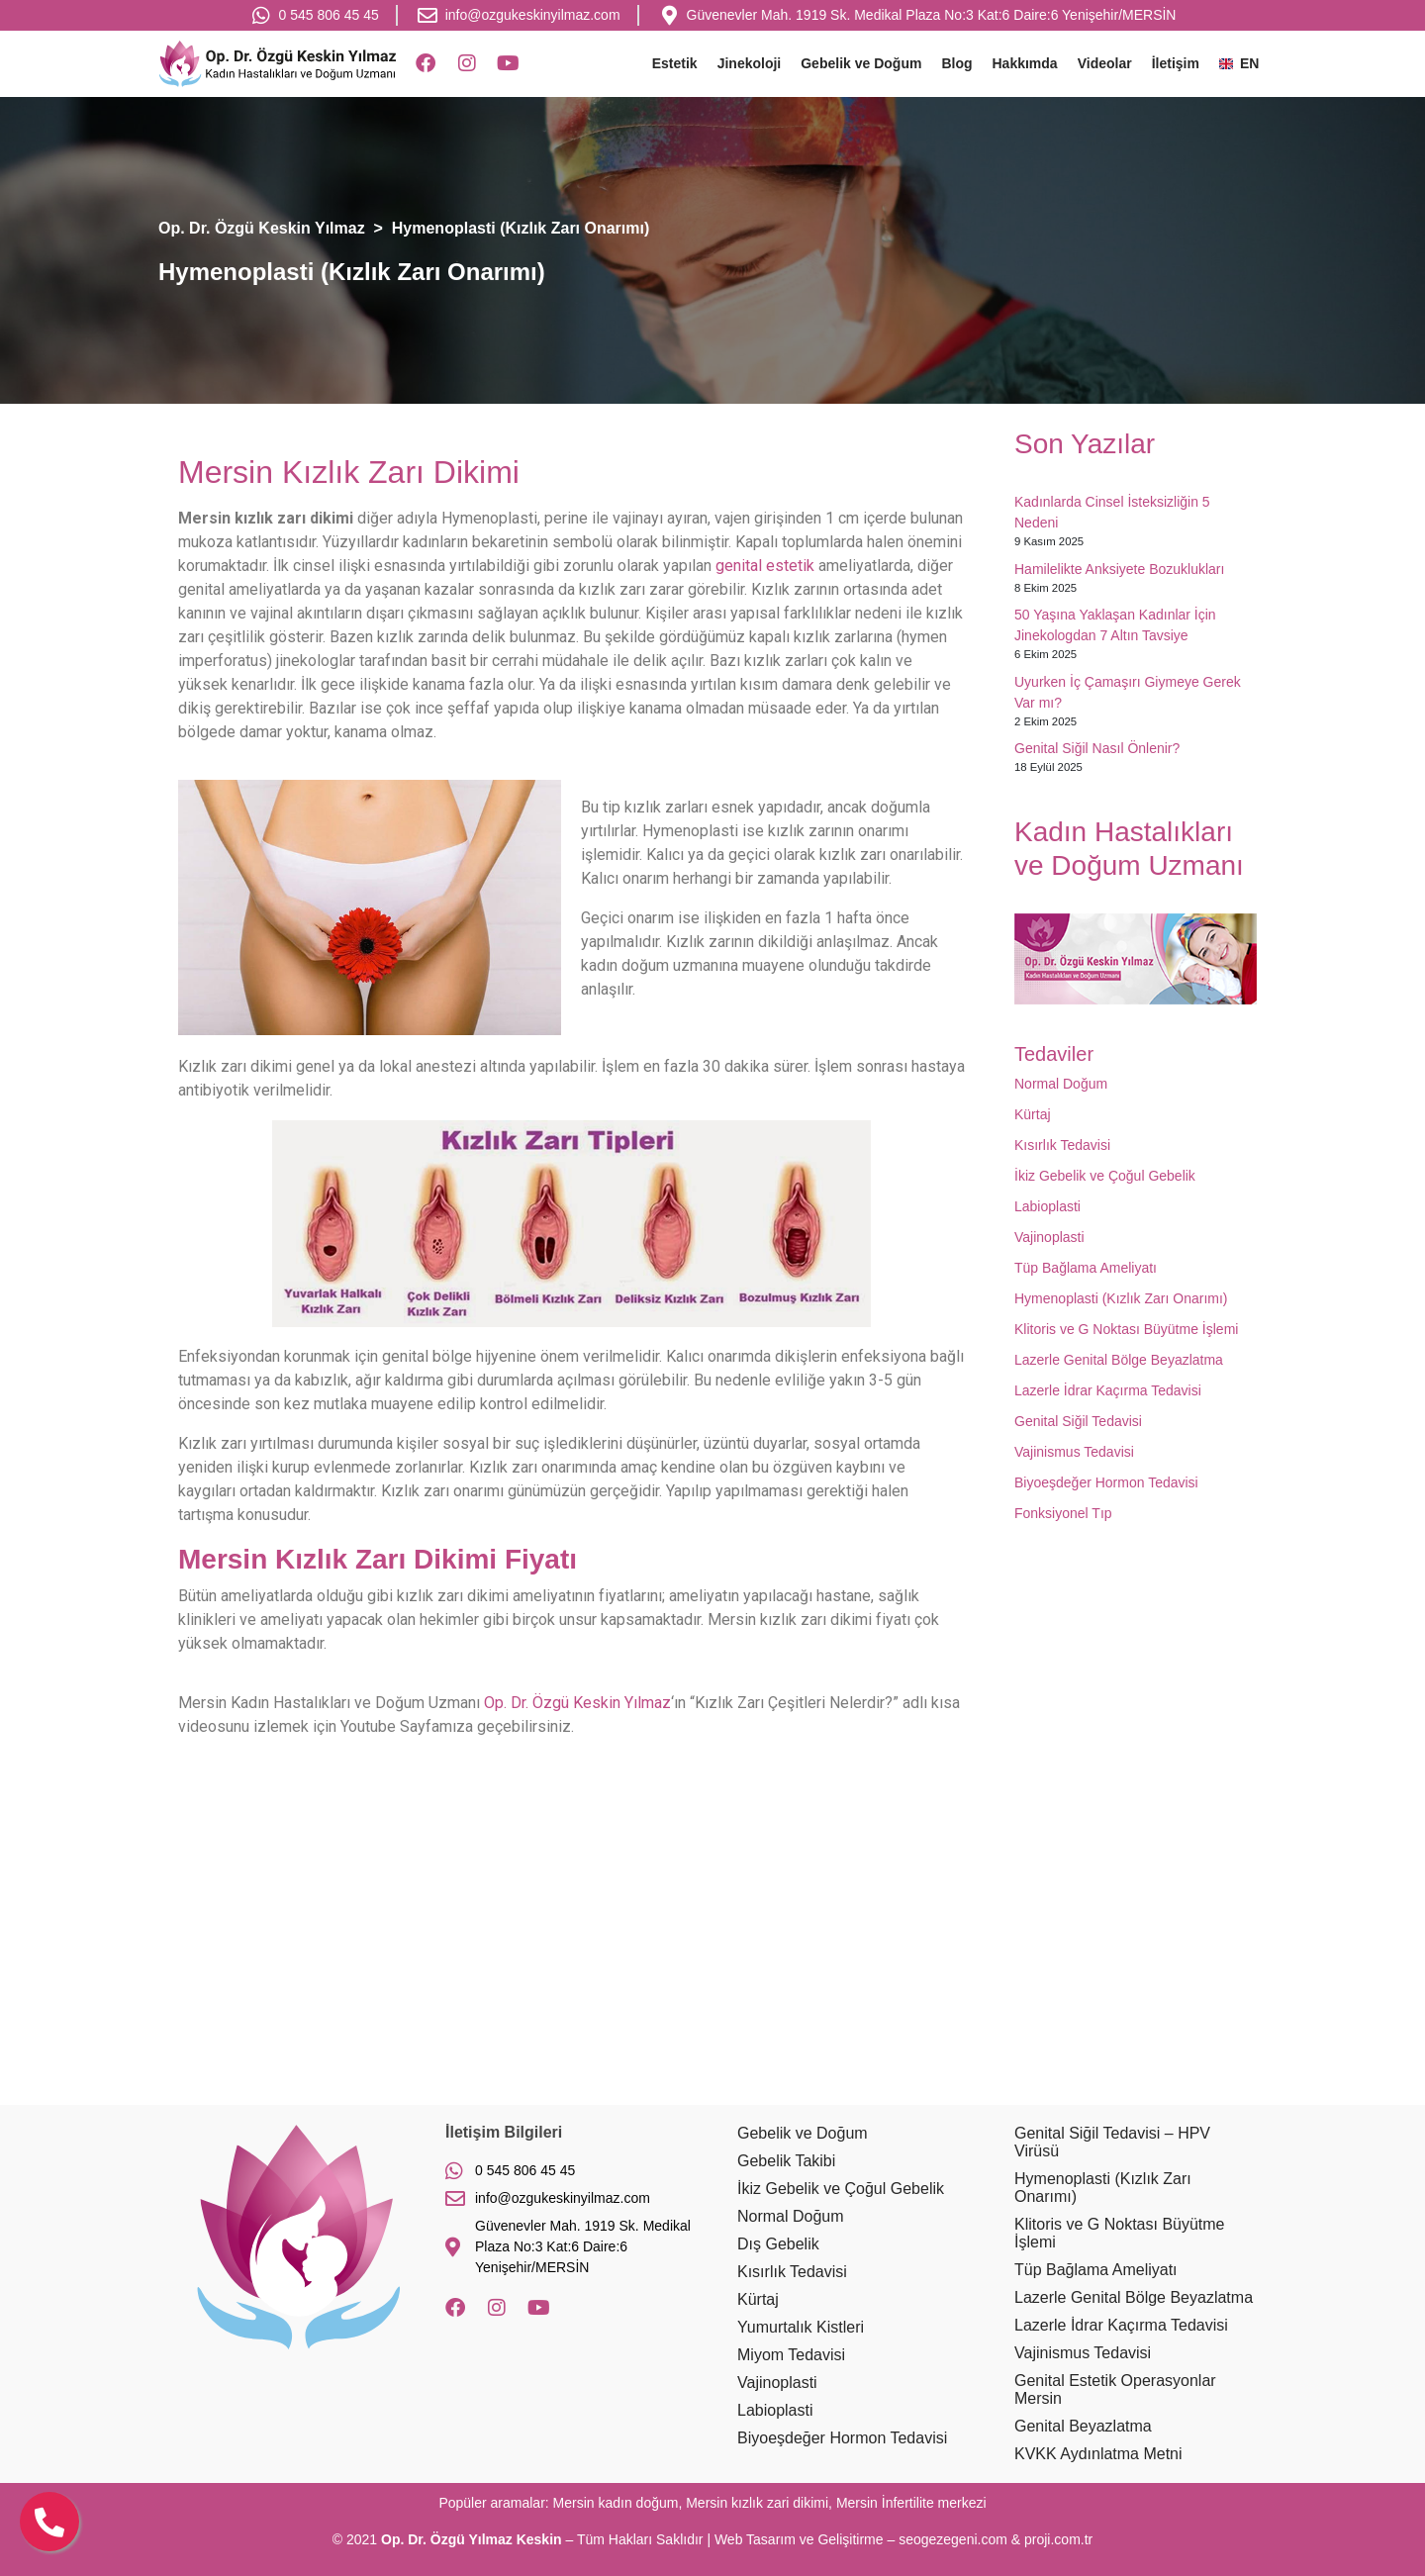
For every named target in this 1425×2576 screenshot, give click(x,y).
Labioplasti (1047, 1206)
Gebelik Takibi (786, 2160)
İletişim (1175, 63)
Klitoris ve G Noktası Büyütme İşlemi (1126, 1329)
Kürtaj (1032, 1114)
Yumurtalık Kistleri (800, 2327)
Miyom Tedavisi (791, 2354)
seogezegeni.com (953, 2539)
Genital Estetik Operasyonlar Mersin (1115, 2389)
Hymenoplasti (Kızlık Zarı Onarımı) (1121, 1298)
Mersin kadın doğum (616, 2503)
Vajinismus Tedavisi (1074, 1452)
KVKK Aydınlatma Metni (1098, 2453)
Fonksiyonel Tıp (1063, 1513)
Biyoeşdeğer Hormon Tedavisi (1106, 1482)
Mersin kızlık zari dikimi (757, 2503)
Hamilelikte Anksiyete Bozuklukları (1119, 569)
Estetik (675, 63)
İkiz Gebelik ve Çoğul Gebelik (1104, 1176)
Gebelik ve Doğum (861, 63)
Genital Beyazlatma (1083, 2426)
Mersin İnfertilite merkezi (911, 2503)
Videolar (1105, 63)
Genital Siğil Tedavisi (1078, 1421)
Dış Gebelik (778, 2244)
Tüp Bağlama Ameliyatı (1085, 1268)
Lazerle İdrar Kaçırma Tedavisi (1107, 1390)
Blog (956, 63)
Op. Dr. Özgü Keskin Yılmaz (577, 1702)
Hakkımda (1025, 63)
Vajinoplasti (1049, 1237)
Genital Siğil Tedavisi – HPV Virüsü (1112, 2142)
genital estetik (764, 565)
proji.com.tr (1058, 2539)
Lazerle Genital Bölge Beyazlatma (1118, 1360)
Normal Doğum (1060, 1084)
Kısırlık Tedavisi (1062, 1145)
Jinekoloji (749, 63)
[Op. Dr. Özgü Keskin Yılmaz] (712, 1946)
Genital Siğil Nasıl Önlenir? (1097, 748)
